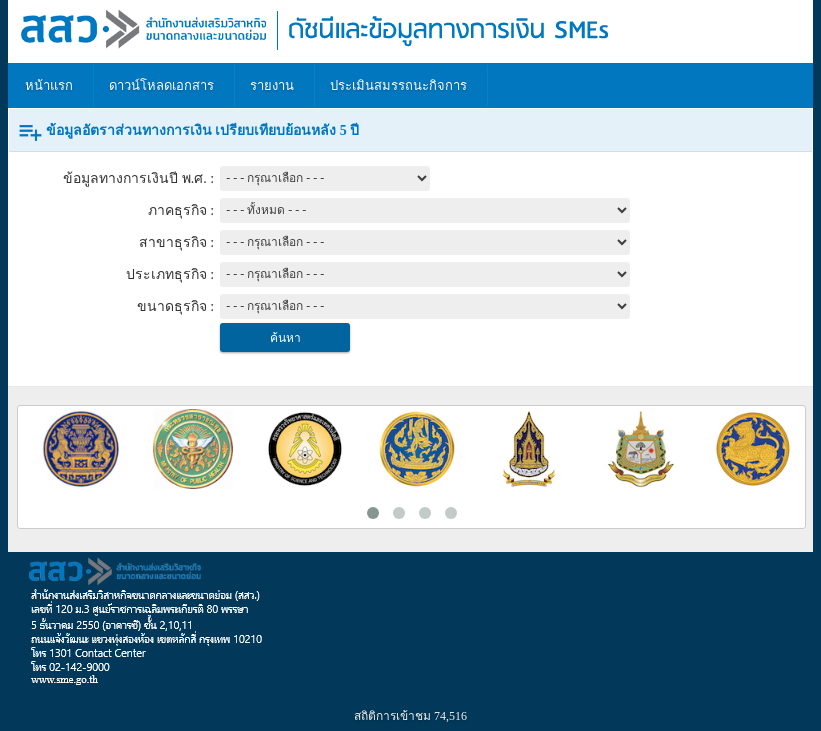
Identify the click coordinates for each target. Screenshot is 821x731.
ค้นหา (285, 338)
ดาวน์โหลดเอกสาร (161, 85)
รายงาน (272, 85)
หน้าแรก (49, 85)
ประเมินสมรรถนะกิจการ (398, 85)
